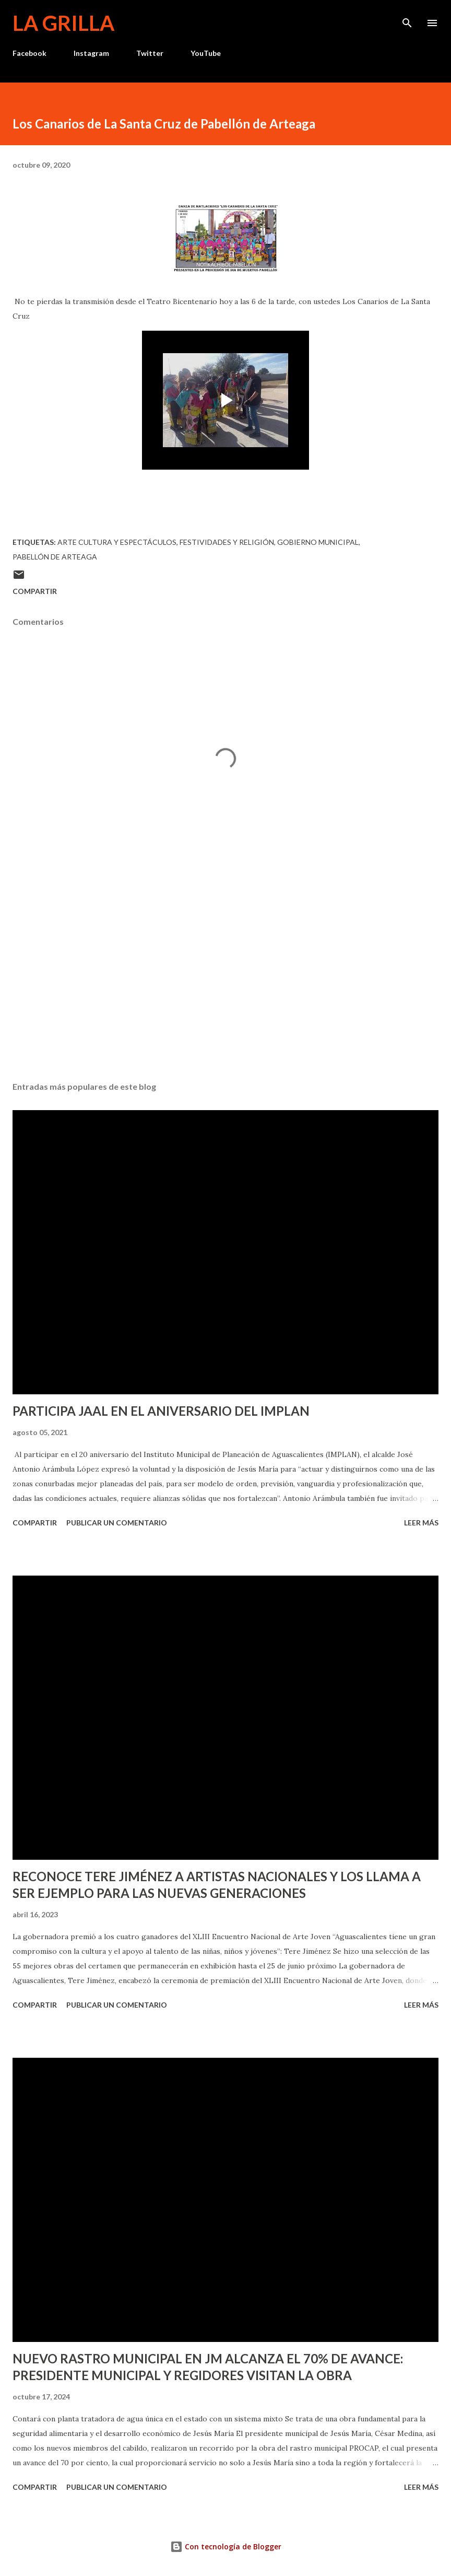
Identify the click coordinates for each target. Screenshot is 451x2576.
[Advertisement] (225, 975)
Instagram (91, 53)
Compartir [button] (35, 591)
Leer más (421, 1522)
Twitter (149, 53)
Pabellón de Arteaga (55, 556)
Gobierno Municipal (318, 542)
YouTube (206, 53)
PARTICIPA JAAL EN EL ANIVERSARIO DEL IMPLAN (161, 1410)
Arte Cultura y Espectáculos (116, 542)
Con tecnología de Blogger (225, 2546)
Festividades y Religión (227, 542)
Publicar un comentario (116, 1522)
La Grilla (63, 23)
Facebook (29, 53)
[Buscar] (407, 19)
